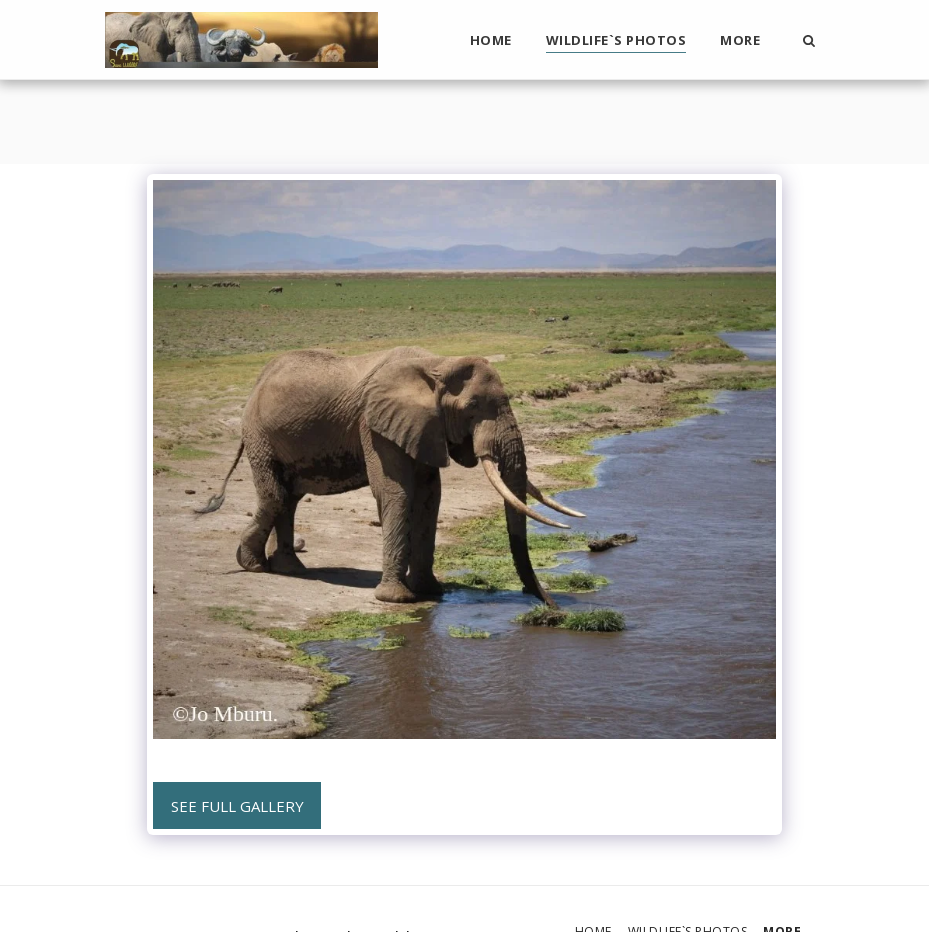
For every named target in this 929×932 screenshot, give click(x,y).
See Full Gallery (237, 806)
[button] (809, 40)
